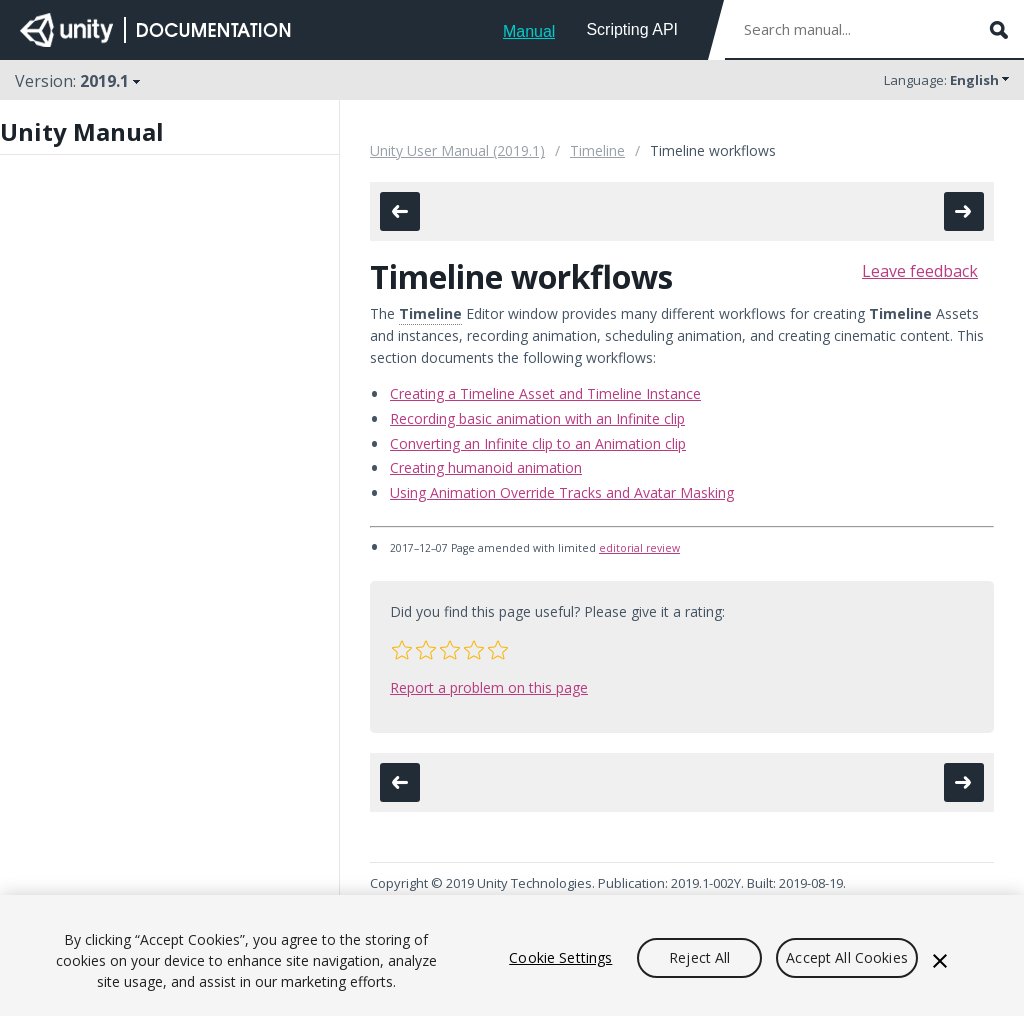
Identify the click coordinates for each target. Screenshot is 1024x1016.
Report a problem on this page (489, 687)
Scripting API (632, 29)
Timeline (597, 150)
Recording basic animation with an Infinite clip (537, 418)
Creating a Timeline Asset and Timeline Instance (545, 393)
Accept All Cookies (847, 957)
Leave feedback (920, 271)
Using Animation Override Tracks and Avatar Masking (562, 492)
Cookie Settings (560, 957)
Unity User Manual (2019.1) (457, 150)
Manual (529, 31)
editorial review (639, 548)
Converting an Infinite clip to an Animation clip (538, 443)
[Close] (940, 961)
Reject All (699, 957)
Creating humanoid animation (486, 467)
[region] (512, 955)
